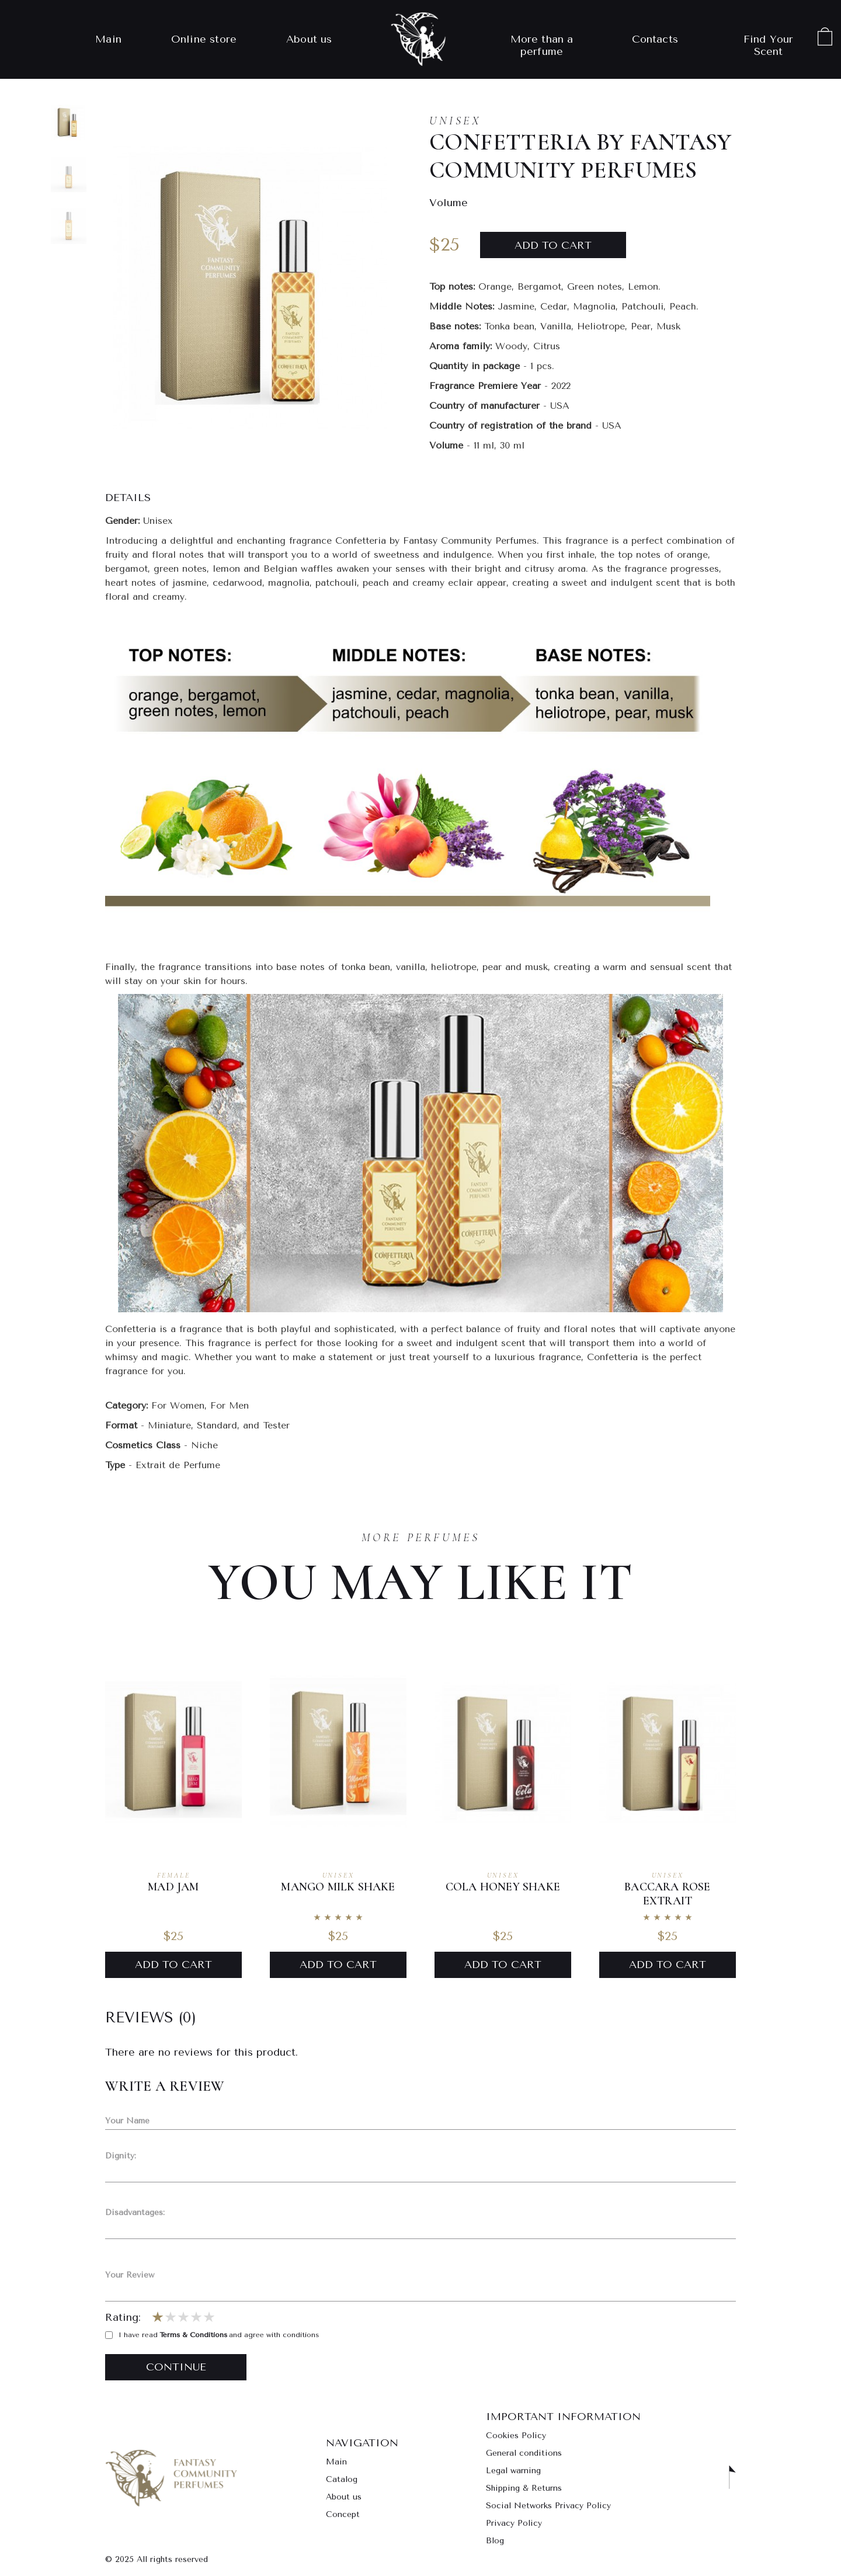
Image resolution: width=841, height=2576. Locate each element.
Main (108, 39)
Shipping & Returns (524, 2488)
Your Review (129, 2275)
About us (309, 39)
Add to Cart (173, 1964)
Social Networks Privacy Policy (548, 2506)
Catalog (341, 2479)
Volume (448, 202)
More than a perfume (542, 45)
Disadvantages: (135, 2212)
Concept (343, 2514)
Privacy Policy (514, 2523)
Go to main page (171, 2478)
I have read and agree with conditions (212, 2335)
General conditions (524, 2453)
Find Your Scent (768, 45)
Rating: (123, 2317)
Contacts (655, 39)
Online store (204, 39)
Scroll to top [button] (732, 2478)
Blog (495, 2541)
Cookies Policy (516, 2436)
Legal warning (513, 2471)
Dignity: (120, 2156)
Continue (176, 2367)
